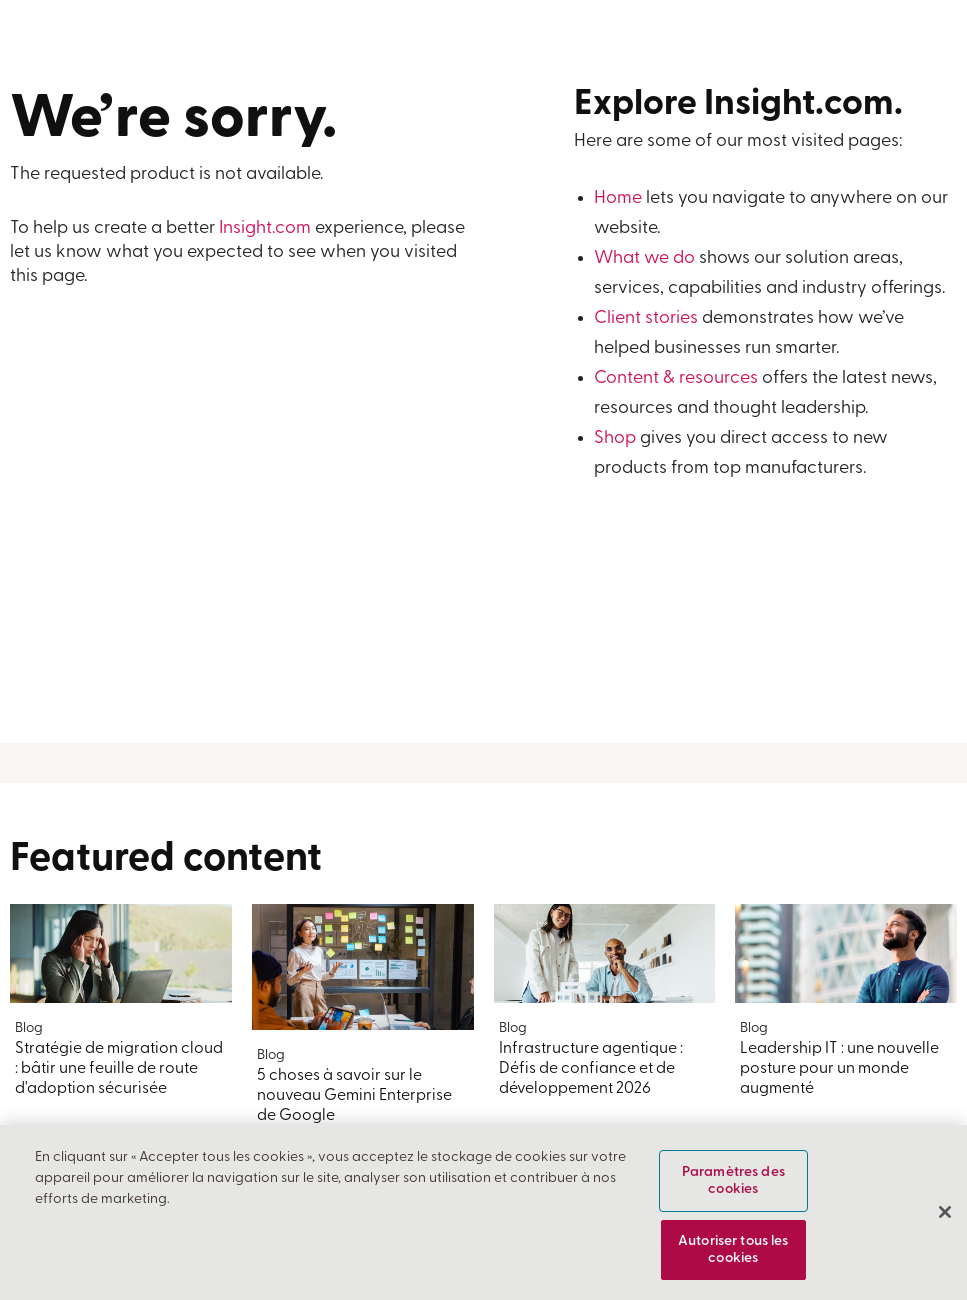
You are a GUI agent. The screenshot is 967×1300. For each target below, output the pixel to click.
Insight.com (265, 228)
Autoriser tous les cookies (733, 1250)
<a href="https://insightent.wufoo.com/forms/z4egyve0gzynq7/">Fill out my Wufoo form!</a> (242, 519)
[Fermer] (945, 1212)
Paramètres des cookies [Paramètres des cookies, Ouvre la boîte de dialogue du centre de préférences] (733, 1181)
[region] (483, 1212)
